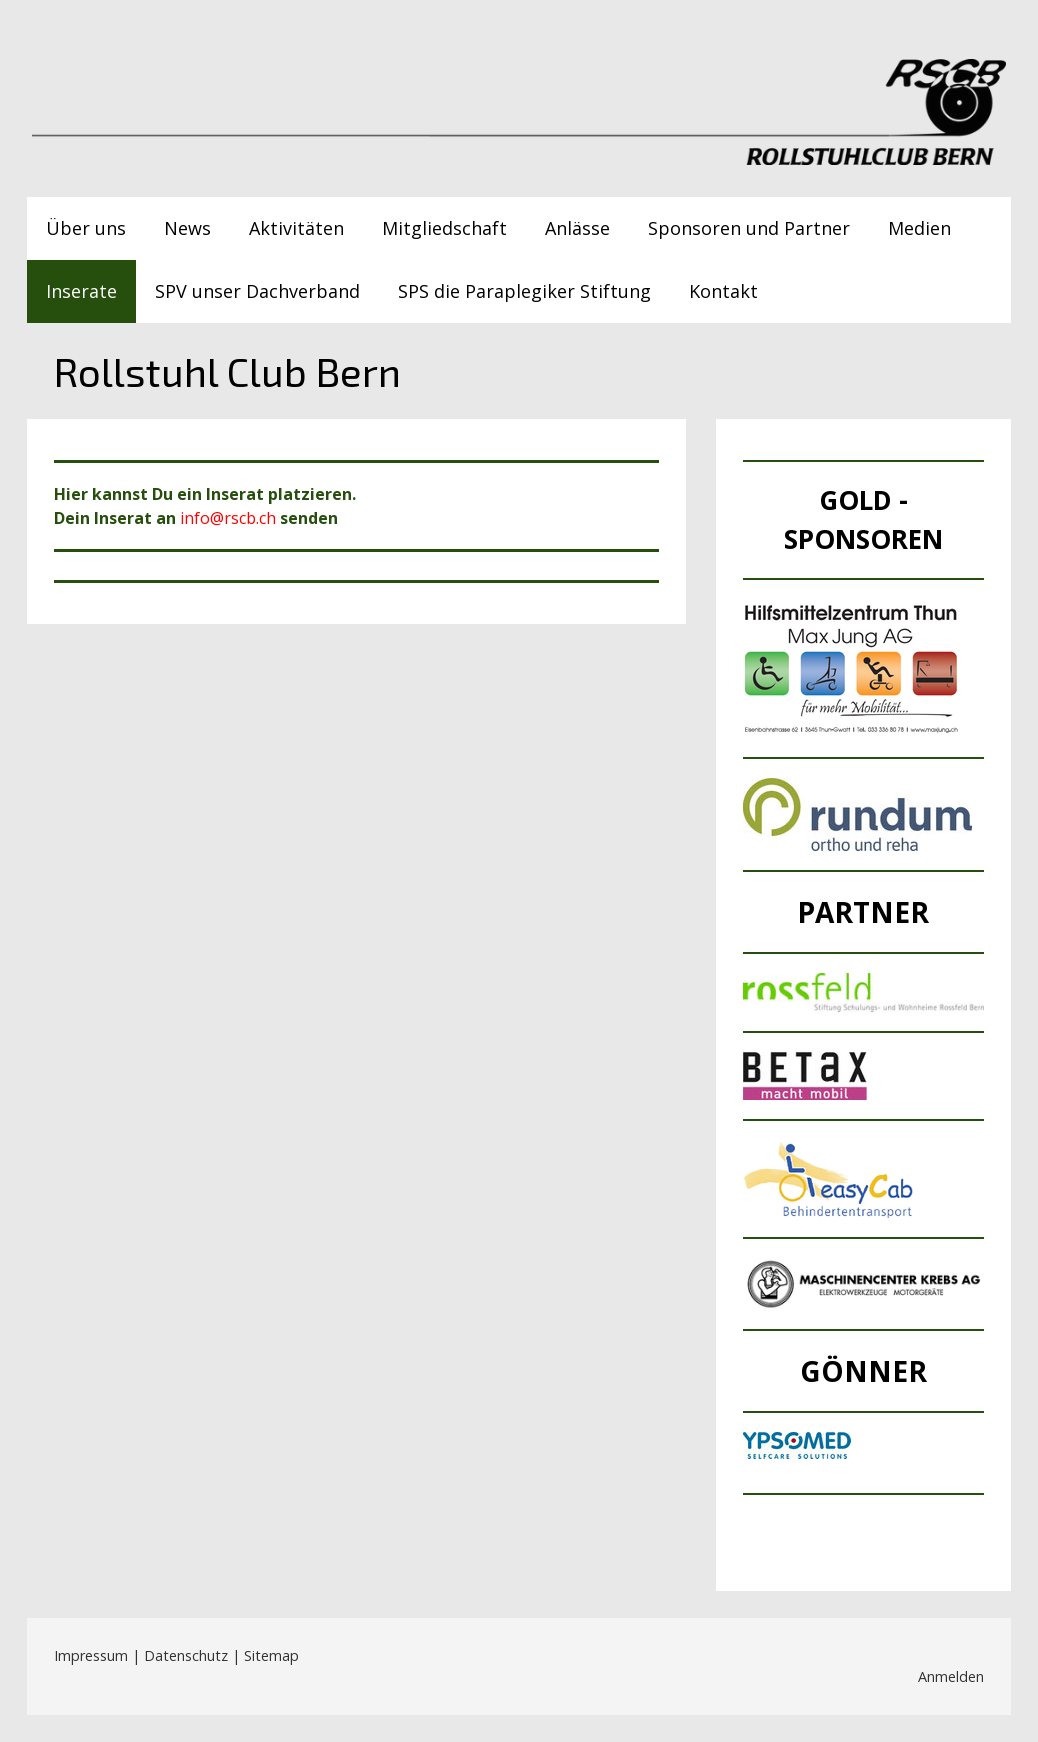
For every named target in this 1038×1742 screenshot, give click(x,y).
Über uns (86, 228)
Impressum (91, 1655)
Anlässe (577, 228)
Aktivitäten (296, 228)
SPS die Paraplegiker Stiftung (524, 291)
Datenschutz (186, 1655)
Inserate (81, 291)
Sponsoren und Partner (749, 228)
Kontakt (723, 291)
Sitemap (271, 1655)
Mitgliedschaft (444, 228)
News (187, 228)
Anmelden (951, 1676)
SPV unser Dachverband (257, 291)
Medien (919, 228)
